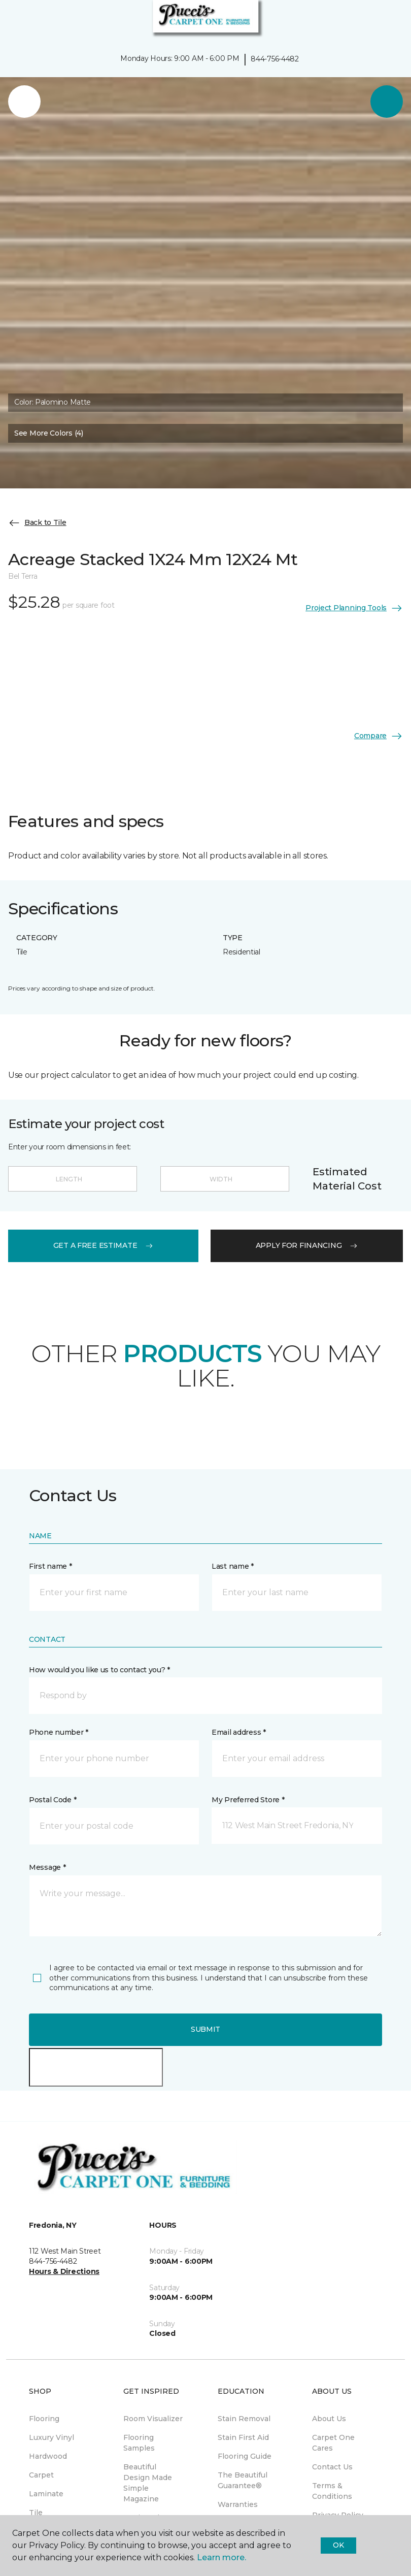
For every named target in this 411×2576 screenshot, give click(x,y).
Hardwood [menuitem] (48, 2456)
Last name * (233, 1566)
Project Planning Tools (354, 608)
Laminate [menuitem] (46, 2493)
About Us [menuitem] (329, 2418)
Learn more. (221, 2557)
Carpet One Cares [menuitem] (333, 2443)
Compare (378, 736)
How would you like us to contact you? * (99, 1669)
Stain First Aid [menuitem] (243, 2437)
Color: (52, 402)
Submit (205, 2029)
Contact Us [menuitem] (332, 2466)
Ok (338, 2545)
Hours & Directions (64, 2271)
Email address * (239, 1732)
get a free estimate (103, 1245)
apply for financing (307, 1245)
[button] (372, 20)
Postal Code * (52, 1799)
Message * (47, 1867)
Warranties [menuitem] (238, 2504)
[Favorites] (385, 20)
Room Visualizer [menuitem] (153, 2418)
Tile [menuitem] (36, 2512)
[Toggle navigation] (14, 20)
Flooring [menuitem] (44, 2418)
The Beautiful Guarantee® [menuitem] (242, 2480)
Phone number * (58, 1732)
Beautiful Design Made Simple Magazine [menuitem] (147, 2482)
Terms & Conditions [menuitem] (332, 2491)
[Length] (72, 1179)
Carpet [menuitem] (41, 2475)
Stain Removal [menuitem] (244, 2418)
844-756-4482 (275, 58)
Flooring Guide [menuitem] (244, 2456)
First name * (50, 1566)
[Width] (224, 1179)
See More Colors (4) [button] (48, 433)
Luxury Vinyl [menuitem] (51, 2437)
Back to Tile (37, 523)
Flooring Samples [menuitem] (139, 2443)
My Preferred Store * (248, 1799)
